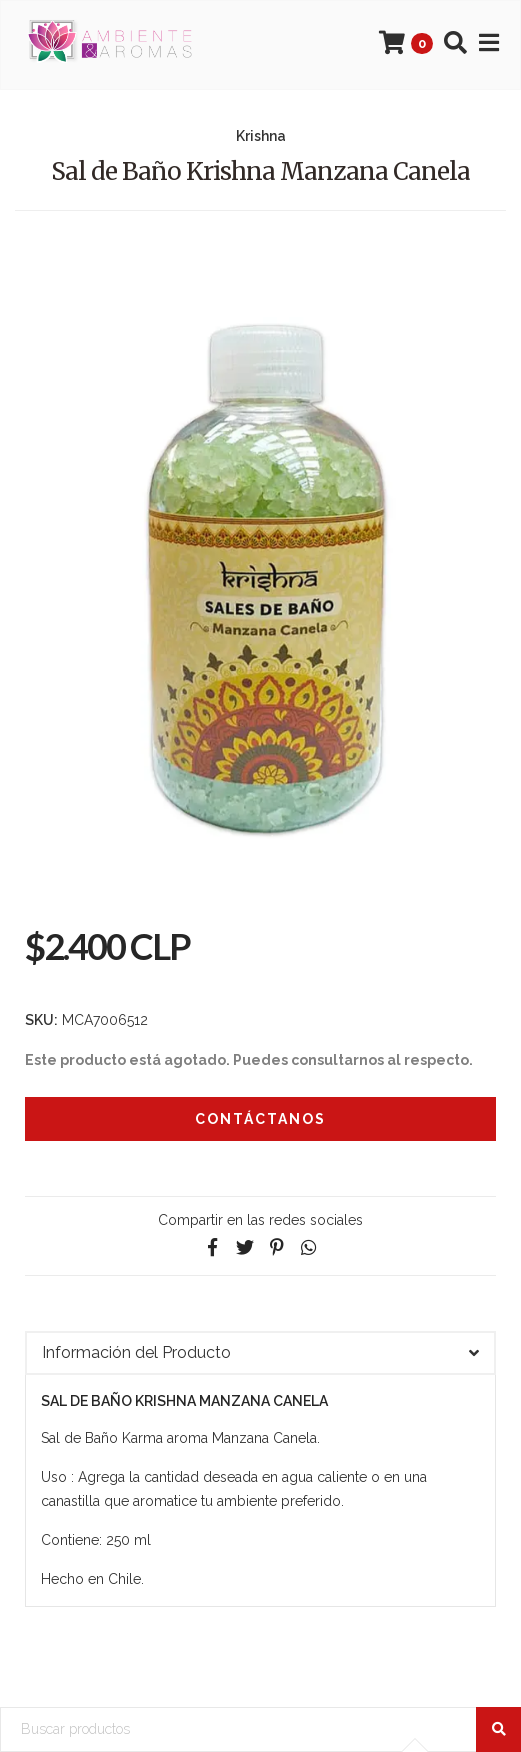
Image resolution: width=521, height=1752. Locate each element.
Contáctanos (260, 1119)
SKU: (41, 1020)
